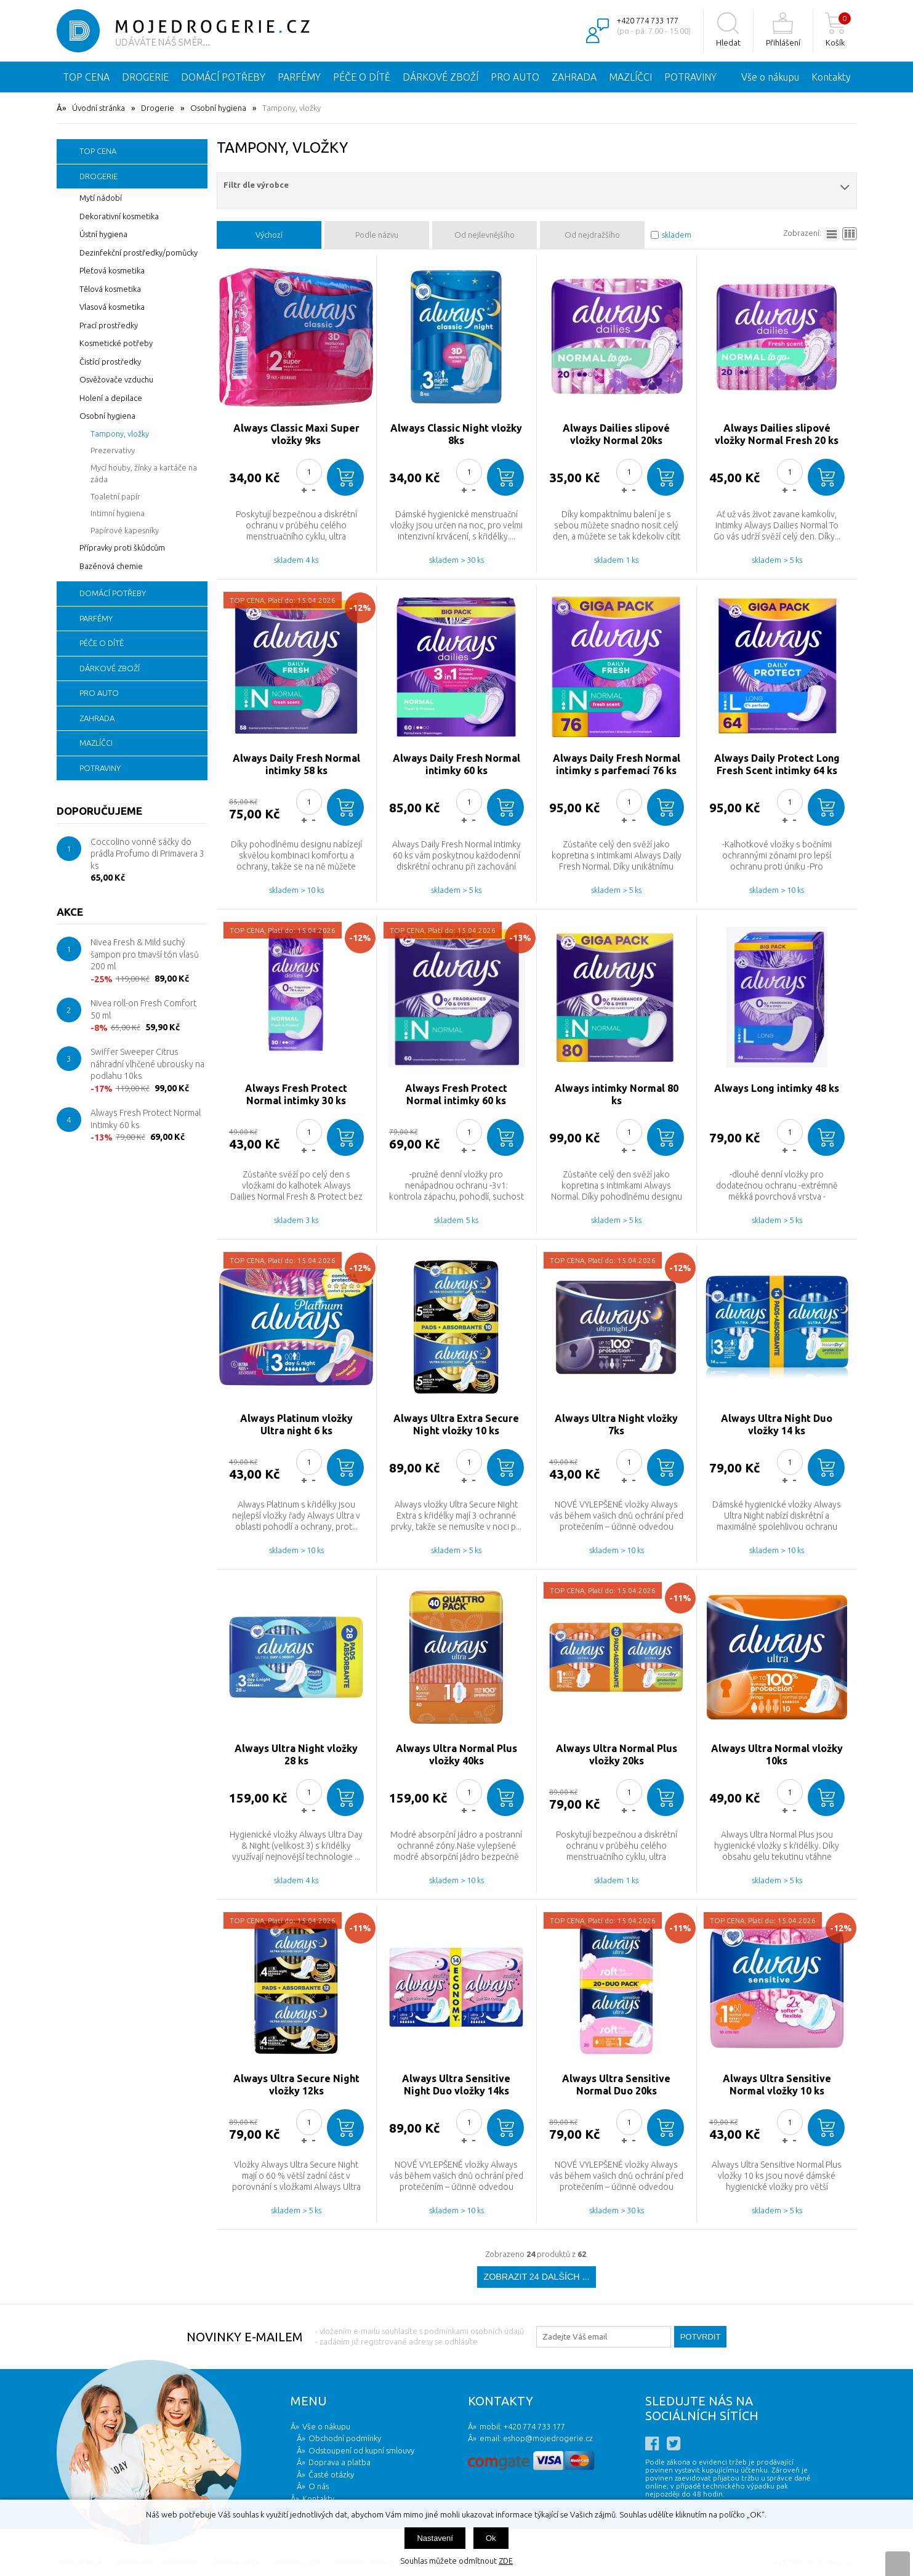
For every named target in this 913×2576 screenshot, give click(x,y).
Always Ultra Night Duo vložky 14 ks (776, 1424)
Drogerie (157, 107)
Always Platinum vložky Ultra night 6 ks (296, 1424)
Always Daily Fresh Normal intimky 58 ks (296, 764)
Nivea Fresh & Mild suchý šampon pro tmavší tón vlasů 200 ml (144, 954)
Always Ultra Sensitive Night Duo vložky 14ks (456, 2084)
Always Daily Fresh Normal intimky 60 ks (456, 764)
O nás (318, 2486)
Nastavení (435, 2538)
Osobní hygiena (218, 107)
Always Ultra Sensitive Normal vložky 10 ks (777, 2084)
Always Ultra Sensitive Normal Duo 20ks (616, 2084)
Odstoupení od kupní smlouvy (361, 2450)
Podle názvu (376, 234)
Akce (70, 912)
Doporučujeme (99, 811)
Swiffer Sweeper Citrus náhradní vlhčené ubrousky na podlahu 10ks (147, 1064)
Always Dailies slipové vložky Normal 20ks (616, 434)
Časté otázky (331, 2474)
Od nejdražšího (592, 234)
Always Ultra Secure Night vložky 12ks (296, 2084)
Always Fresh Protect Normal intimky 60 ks (145, 1119)
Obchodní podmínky (344, 2438)
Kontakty (831, 77)
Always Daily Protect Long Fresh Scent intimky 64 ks (777, 764)
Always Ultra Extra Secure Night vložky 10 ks (456, 1424)
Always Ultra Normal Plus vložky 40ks (456, 1754)
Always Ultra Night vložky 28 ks (296, 1754)
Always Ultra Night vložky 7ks (616, 1424)
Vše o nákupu (770, 77)
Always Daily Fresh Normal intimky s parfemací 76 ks (616, 764)
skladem (676, 234)
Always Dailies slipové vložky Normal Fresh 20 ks (777, 434)
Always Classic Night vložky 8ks (456, 434)
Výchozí (269, 234)
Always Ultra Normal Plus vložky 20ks (616, 1754)
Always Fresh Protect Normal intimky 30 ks (296, 1094)
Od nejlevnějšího (484, 234)
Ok (491, 2538)
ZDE (506, 2560)
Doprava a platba (339, 2462)
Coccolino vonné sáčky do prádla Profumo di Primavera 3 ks (147, 854)
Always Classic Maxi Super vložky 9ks (296, 434)
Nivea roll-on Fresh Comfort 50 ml (143, 1009)
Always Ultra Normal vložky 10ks (777, 1754)
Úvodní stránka (98, 107)
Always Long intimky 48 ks (776, 1088)
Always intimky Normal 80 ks (616, 1094)
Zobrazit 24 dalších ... (536, 2277)
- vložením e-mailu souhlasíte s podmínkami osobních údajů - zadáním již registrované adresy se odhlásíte (419, 2336)
